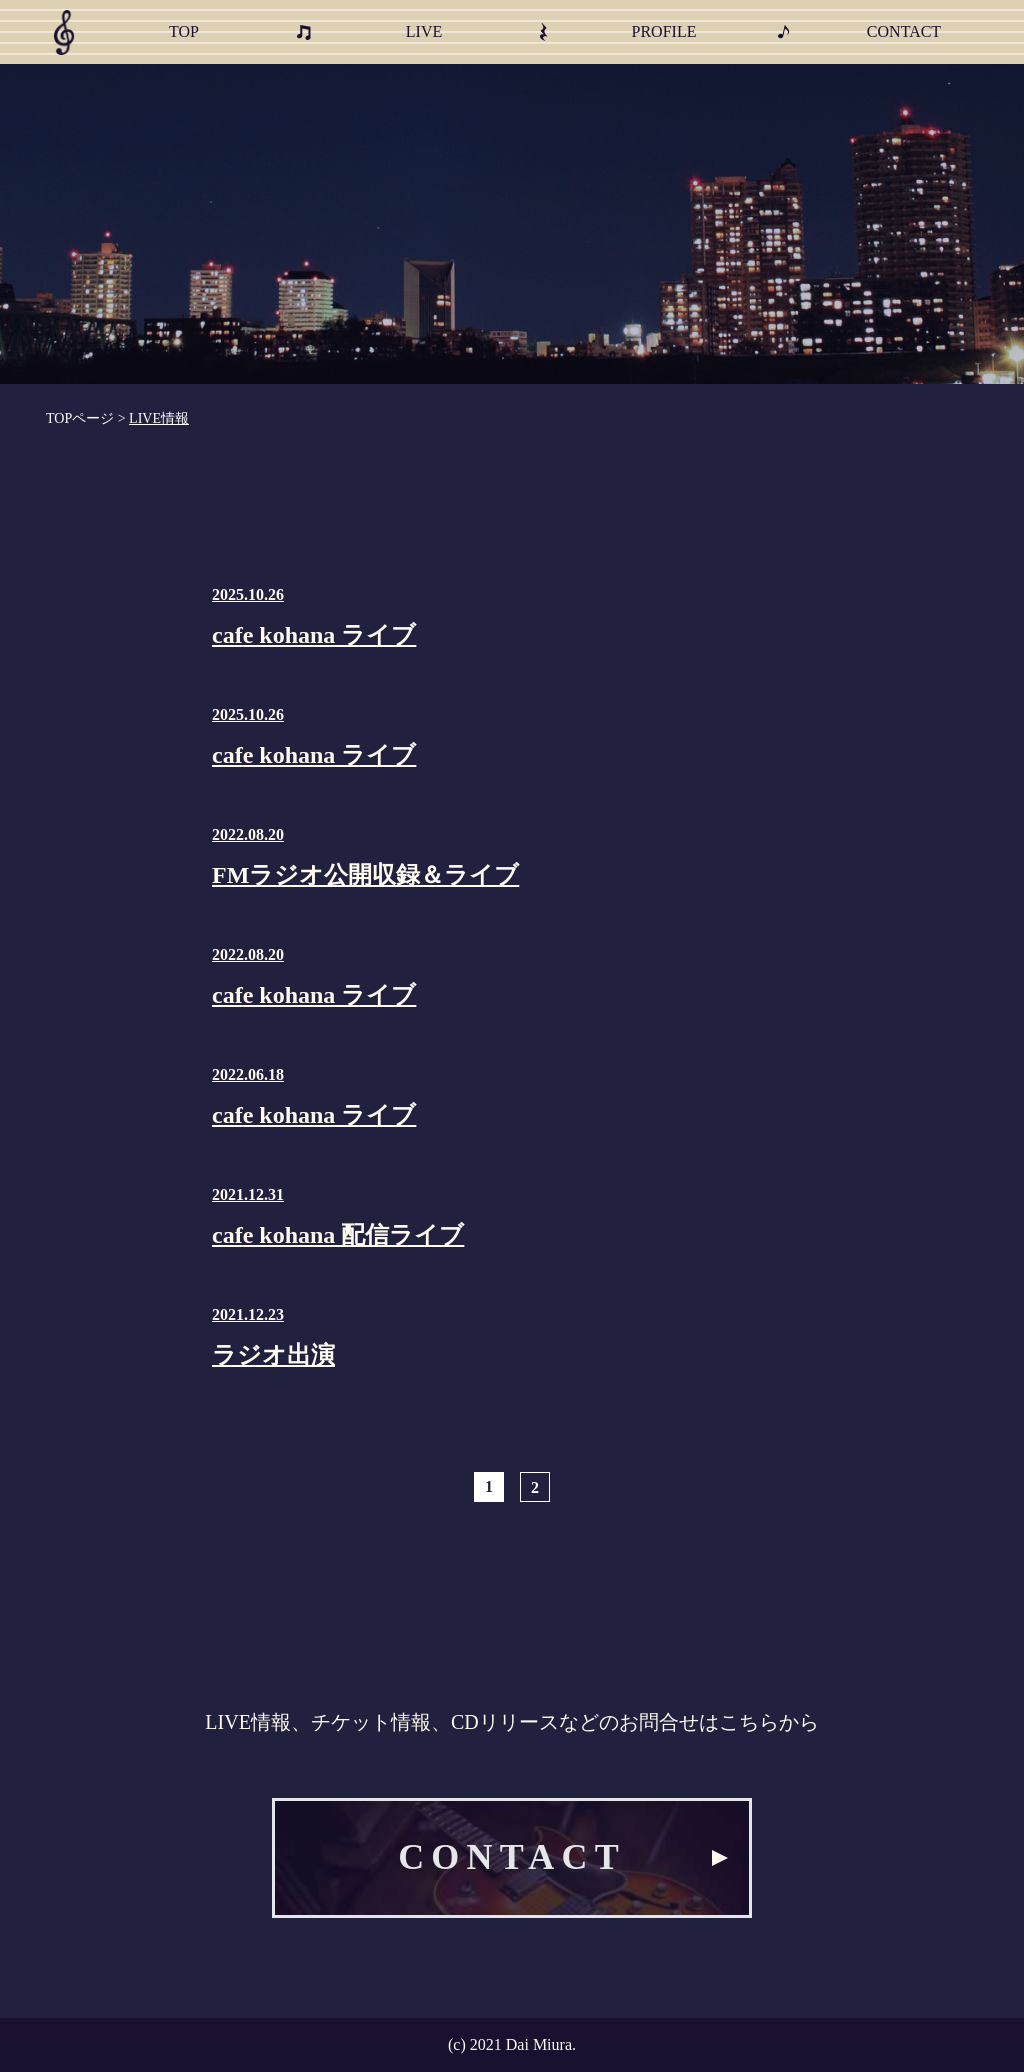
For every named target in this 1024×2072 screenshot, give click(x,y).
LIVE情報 (159, 418)
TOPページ (80, 418)
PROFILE (664, 31)
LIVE (424, 31)
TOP (184, 31)
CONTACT (904, 31)
